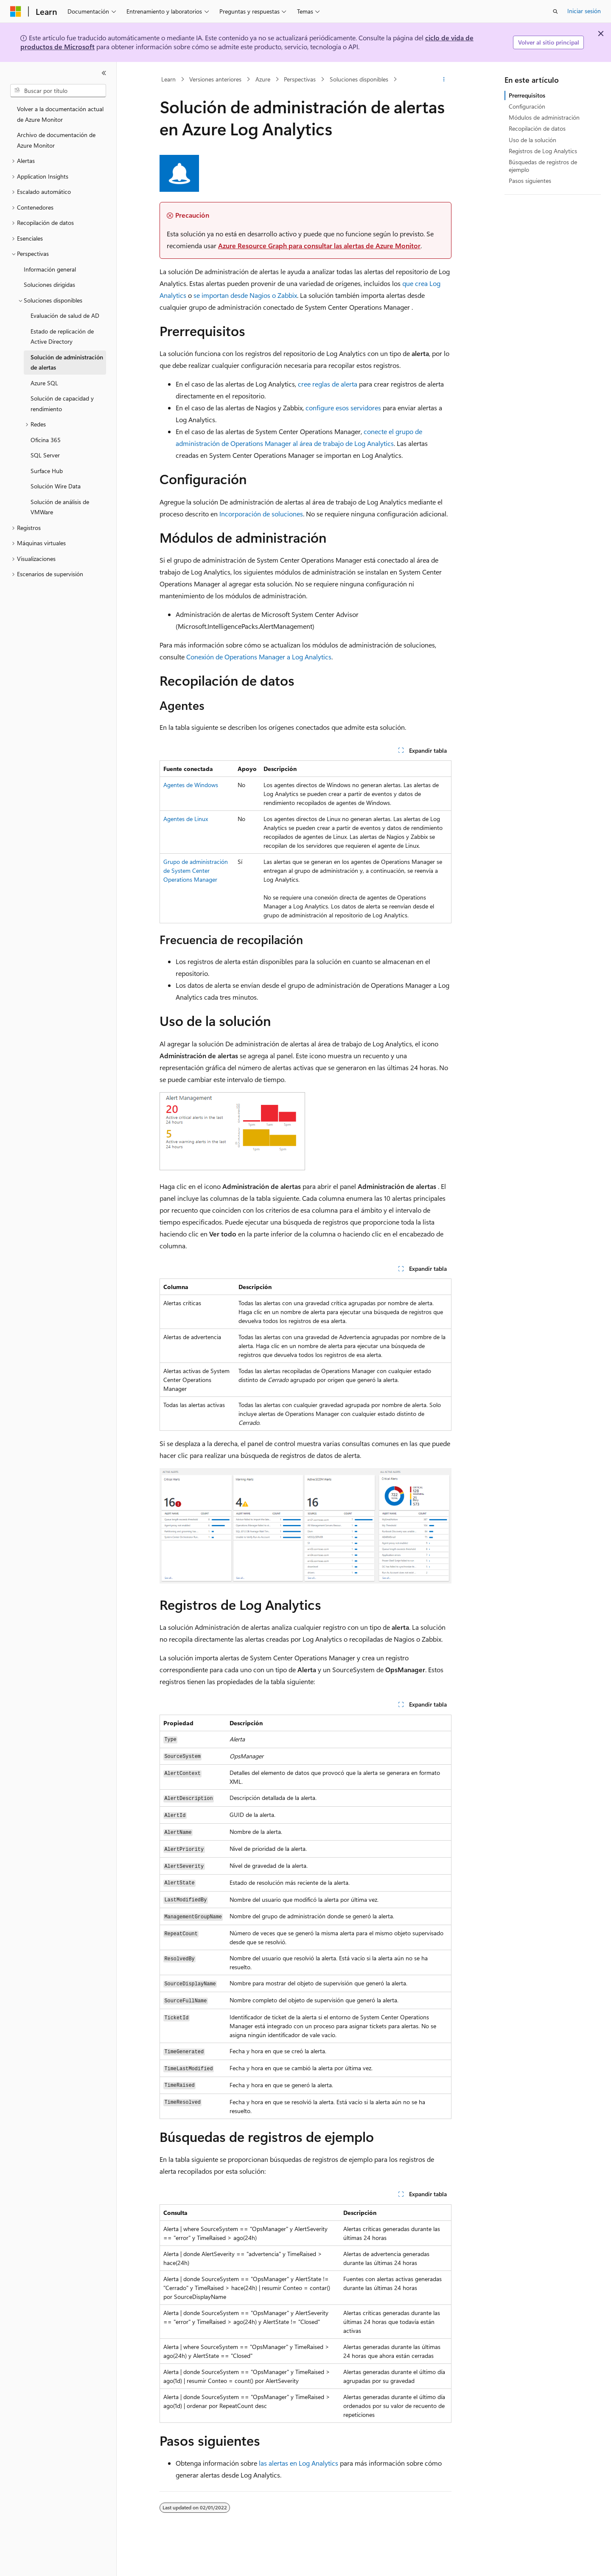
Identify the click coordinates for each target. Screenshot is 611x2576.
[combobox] (58, 91)
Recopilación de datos (537, 128)
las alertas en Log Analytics (298, 2462)
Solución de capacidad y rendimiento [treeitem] (62, 403)
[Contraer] (104, 73)
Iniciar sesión (584, 11)
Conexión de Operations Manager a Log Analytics (258, 656)
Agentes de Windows (190, 785)
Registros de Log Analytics (543, 151)
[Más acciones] (444, 79)
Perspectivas (300, 79)
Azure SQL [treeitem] (44, 383)
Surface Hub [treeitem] (47, 471)
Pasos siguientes (530, 181)
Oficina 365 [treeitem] (46, 440)
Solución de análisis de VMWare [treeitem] (60, 507)
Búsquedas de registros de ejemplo (543, 166)
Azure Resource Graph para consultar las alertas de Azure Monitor (319, 245)
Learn (168, 79)
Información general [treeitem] (50, 269)
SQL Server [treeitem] (45, 455)
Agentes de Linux (185, 819)
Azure (262, 79)
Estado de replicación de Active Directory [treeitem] (62, 336)
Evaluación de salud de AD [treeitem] (65, 315)
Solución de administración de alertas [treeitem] (67, 362)
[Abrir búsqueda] (555, 11)
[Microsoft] (15, 11)
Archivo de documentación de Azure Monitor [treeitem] (56, 140)
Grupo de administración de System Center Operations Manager (195, 870)
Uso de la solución (532, 140)
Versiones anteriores (215, 79)
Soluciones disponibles (359, 79)
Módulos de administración (544, 117)
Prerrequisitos (527, 95)
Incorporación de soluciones (261, 513)
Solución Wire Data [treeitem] (56, 486)
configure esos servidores (343, 407)
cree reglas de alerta (327, 383)
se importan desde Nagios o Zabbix (245, 295)
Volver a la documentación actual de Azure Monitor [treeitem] (60, 114)
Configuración (527, 106)
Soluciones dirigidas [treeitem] (49, 284)
